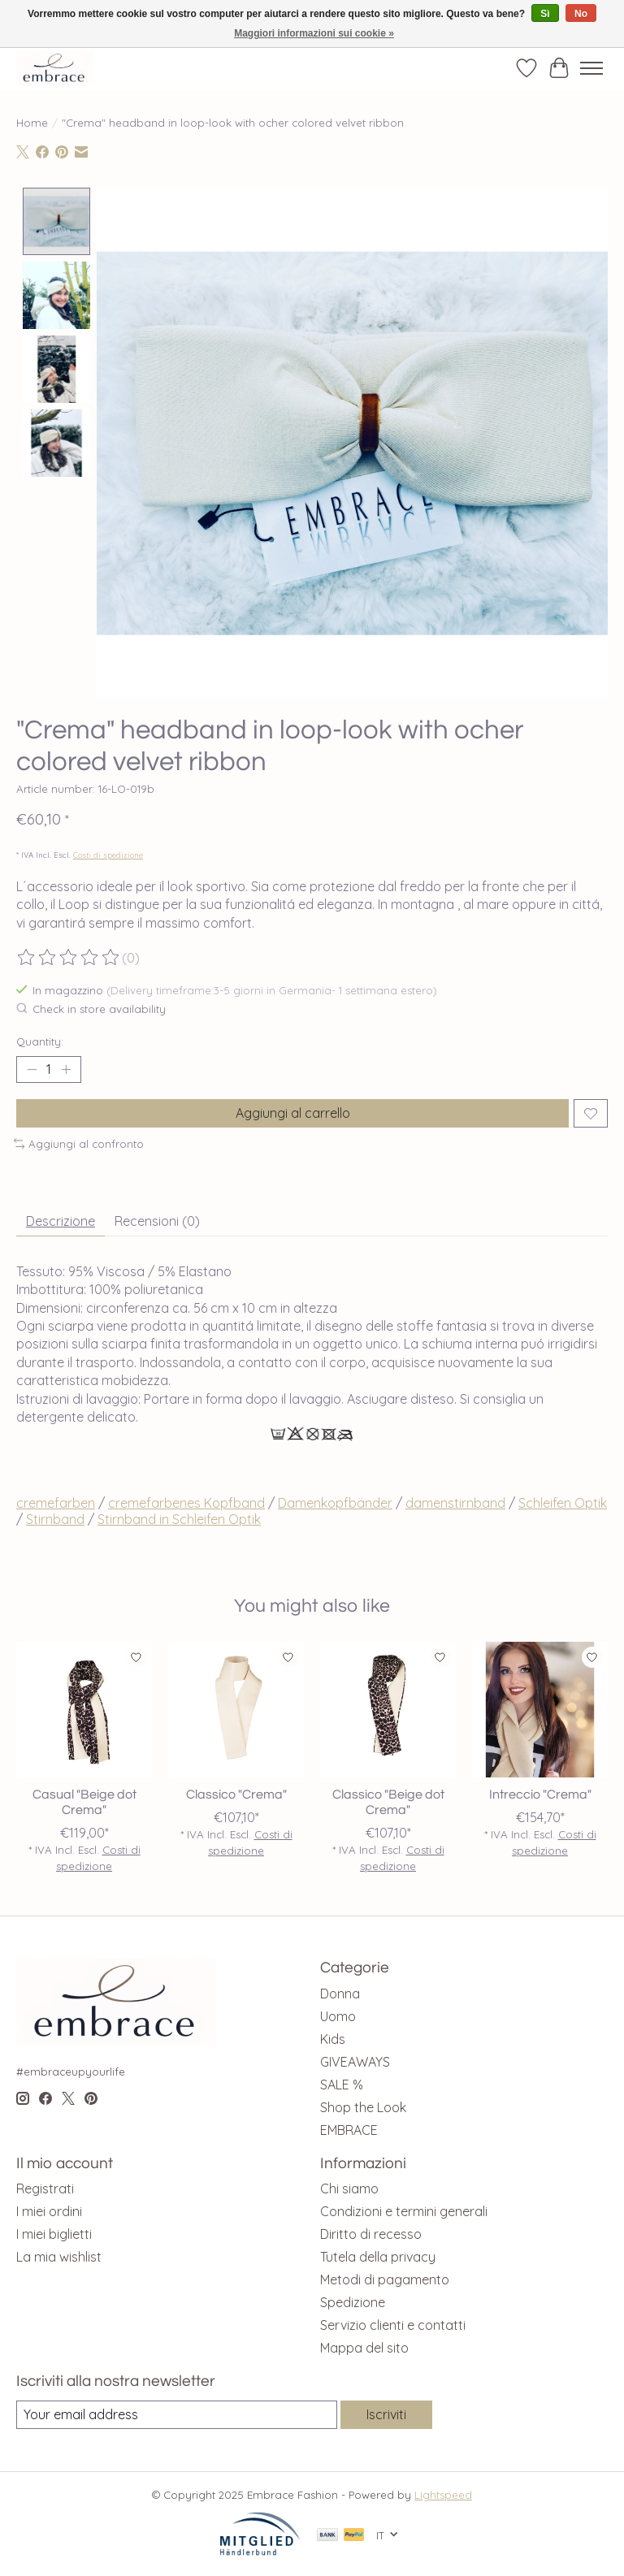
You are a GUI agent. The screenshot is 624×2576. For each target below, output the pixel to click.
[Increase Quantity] (65, 1069)
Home (32, 122)
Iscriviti (386, 2414)
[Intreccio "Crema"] (540, 1709)
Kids (332, 2039)
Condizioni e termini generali (404, 2211)
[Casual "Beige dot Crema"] (84, 1709)
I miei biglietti (54, 2234)
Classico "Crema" (236, 1794)
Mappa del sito (364, 2348)
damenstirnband (455, 1503)
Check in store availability (91, 1008)
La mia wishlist (59, 2257)
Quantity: (39, 1041)
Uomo (338, 2016)
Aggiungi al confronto (79, 1143)
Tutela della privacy (378, 2257)
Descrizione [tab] (60, 1221)
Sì (544, 13)
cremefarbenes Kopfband (186, 1503)
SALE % (341, 2084)
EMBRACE (349, 2130)
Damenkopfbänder (335, 1503)
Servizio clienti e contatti (393, 2325)
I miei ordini (49, 2211)
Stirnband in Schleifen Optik (179, 1519)
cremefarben (55, 1503)
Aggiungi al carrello (293, 1113)
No (580, 13)
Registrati (45, 2188)
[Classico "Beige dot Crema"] (388, 1709)
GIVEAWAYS (355, 2062)
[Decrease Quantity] (31, 1069)
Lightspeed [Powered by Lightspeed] (443, 2494)
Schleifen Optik (562, 1503)
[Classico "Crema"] (236, 1709)
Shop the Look (363, 2107)
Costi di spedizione (108, 854)
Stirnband (55, 1519)
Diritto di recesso (371, 2234)
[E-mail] (176, 2415)
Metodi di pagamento (384, 2279)
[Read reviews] (69, 958)
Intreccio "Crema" (540, 1794)
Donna (340, 1993)
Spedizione (352, 2302)
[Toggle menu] (591, 68)
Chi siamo (349, 2188)
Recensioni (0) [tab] (157, 1221)
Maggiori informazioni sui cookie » (314, 33)
